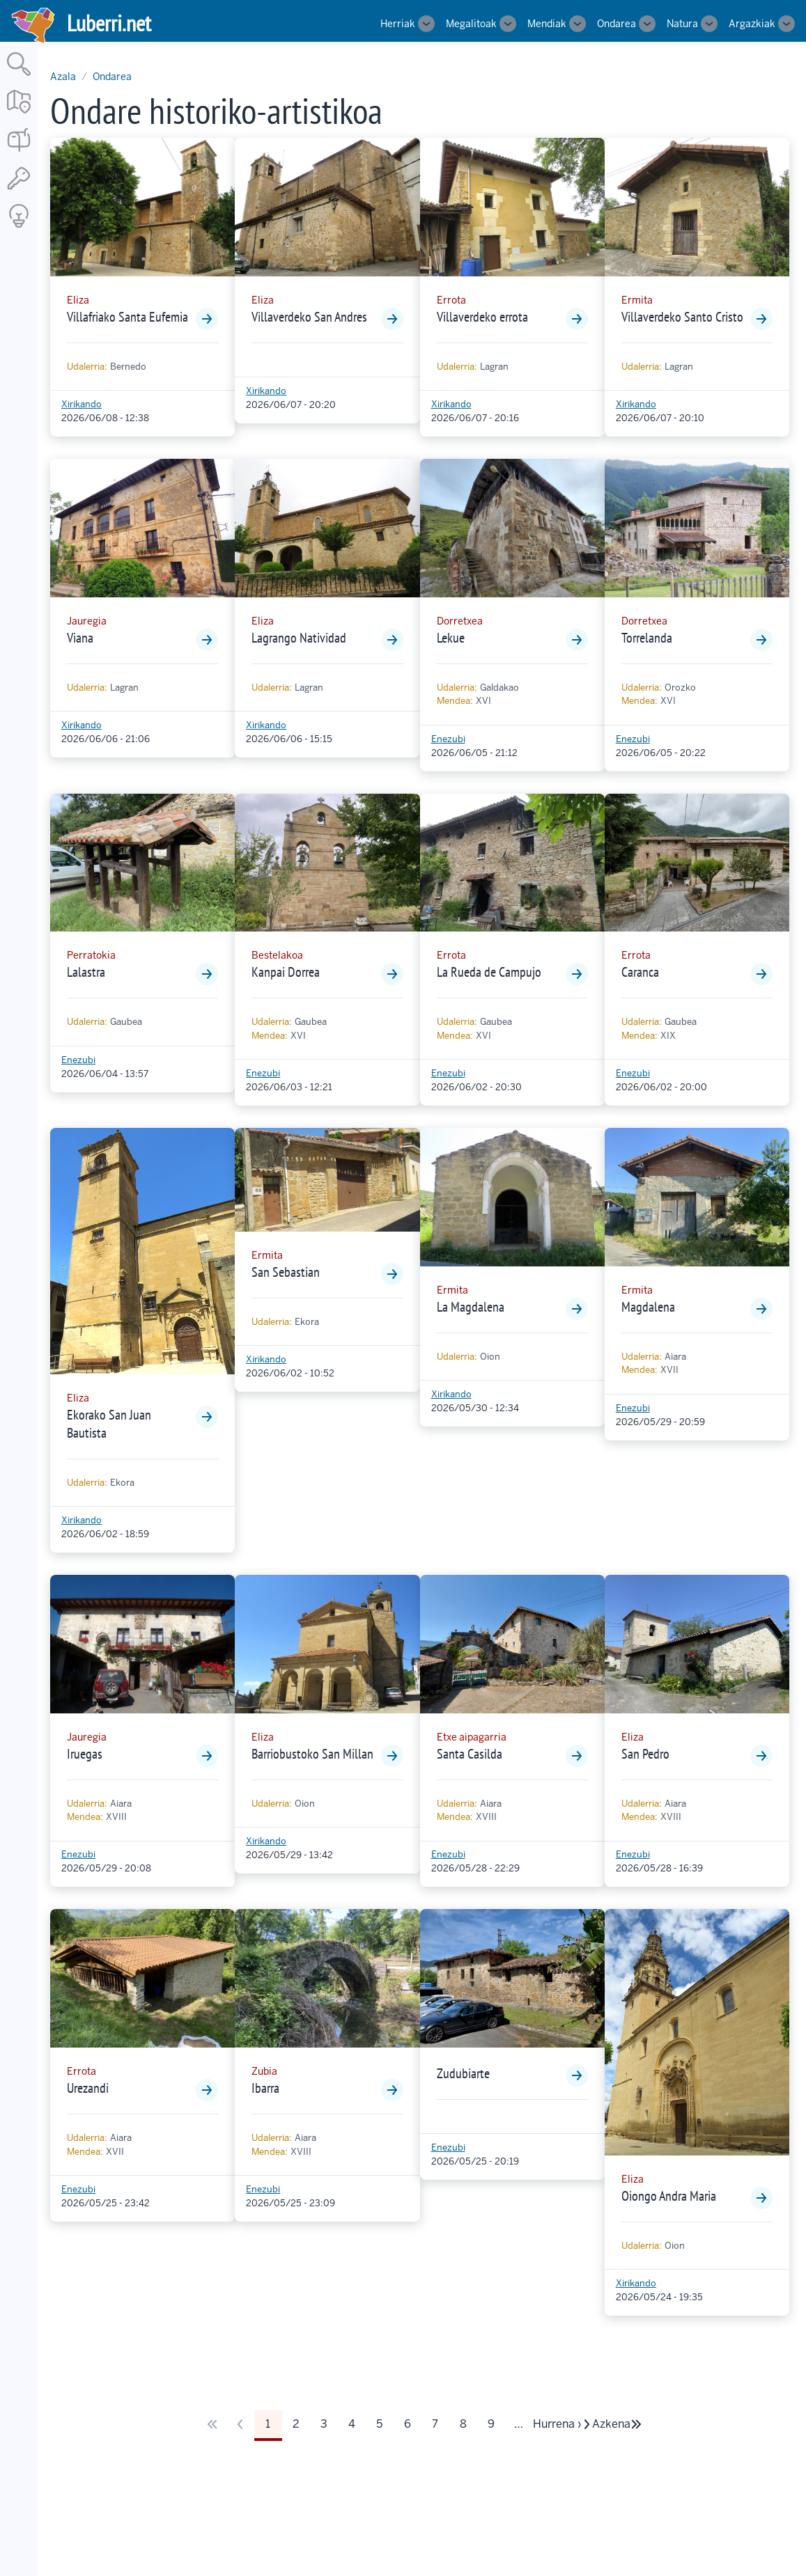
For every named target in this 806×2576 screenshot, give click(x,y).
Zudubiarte (463, 2073)
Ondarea (616, 23)
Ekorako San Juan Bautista (109, 1424)
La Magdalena (470, 1307)
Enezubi (448, 739)
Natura (682, 23)
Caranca (640, 972)
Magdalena (648, 1307)
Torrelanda (646, 638)
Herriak (397, 23)
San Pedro (645, 1754)
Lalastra (86, 972)
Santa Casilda (469, 1754)
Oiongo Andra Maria (668, 2196)
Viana (80, 638)
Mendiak (546, 23)
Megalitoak (471, 23)
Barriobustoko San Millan (312, 1754)
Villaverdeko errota (482, 317)
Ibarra (265, 2088)
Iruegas (84, 1754)
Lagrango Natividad (298, 638)
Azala (63, 76)
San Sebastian (285, 1272)
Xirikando (81, 404)
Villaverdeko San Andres (309, 317)
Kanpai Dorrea (285, 972)
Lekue (451, 638)
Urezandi (88, 2088)
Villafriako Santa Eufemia (127, 317)
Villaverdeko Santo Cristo (682, 317)
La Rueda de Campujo (489, 972)
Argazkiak (752, 23)
